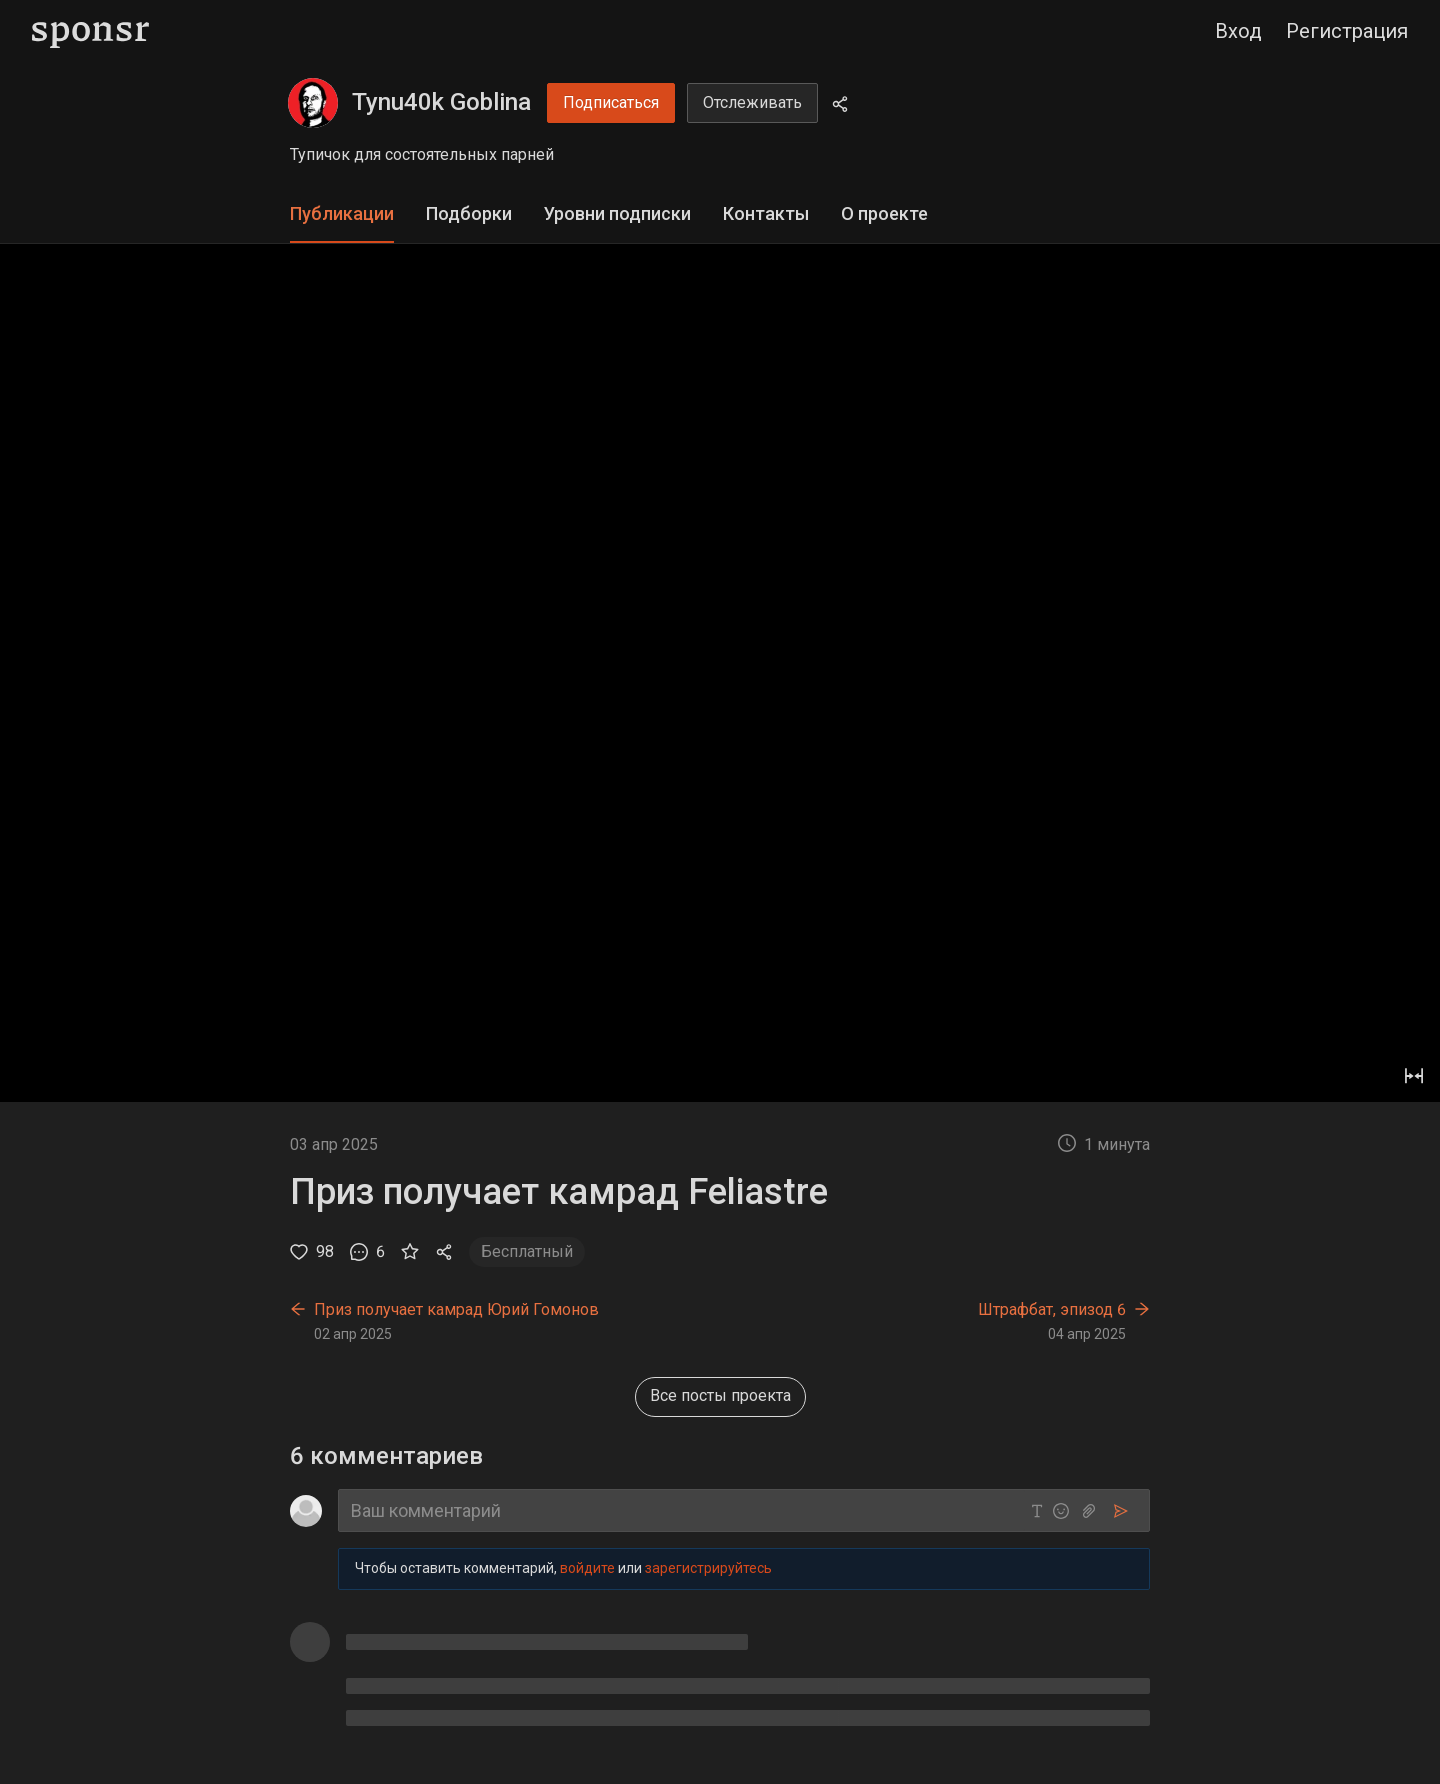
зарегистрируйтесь (708, 1568)
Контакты (766, 213)
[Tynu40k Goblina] (313, 103)
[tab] (342, 214)
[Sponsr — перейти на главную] (90, 31)
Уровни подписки (617, 213)
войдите (587, 1568)
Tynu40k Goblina (441, 102)
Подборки (469, 213)
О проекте (884, 213)
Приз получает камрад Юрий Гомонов (456, 1309)
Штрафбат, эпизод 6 (1052, 1309)
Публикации (342, 213)
